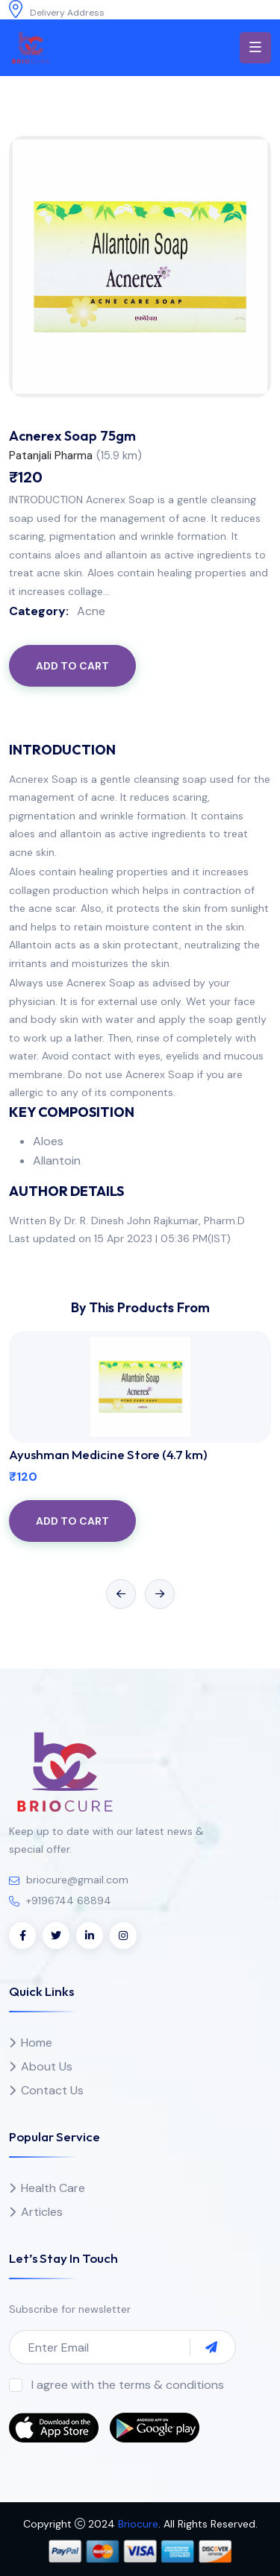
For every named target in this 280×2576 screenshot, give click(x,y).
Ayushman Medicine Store (108, 1454)
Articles (42, 2212)
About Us (46, 2066)
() (119, 455)
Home (36, 2042)
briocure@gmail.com (77, 1879)
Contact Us (52, 2090)
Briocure (138, 2524)
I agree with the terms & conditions (127, 2385)
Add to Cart (72, 666)
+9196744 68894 (68, 1900)
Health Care (53, 2188)
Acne (91, 611)
